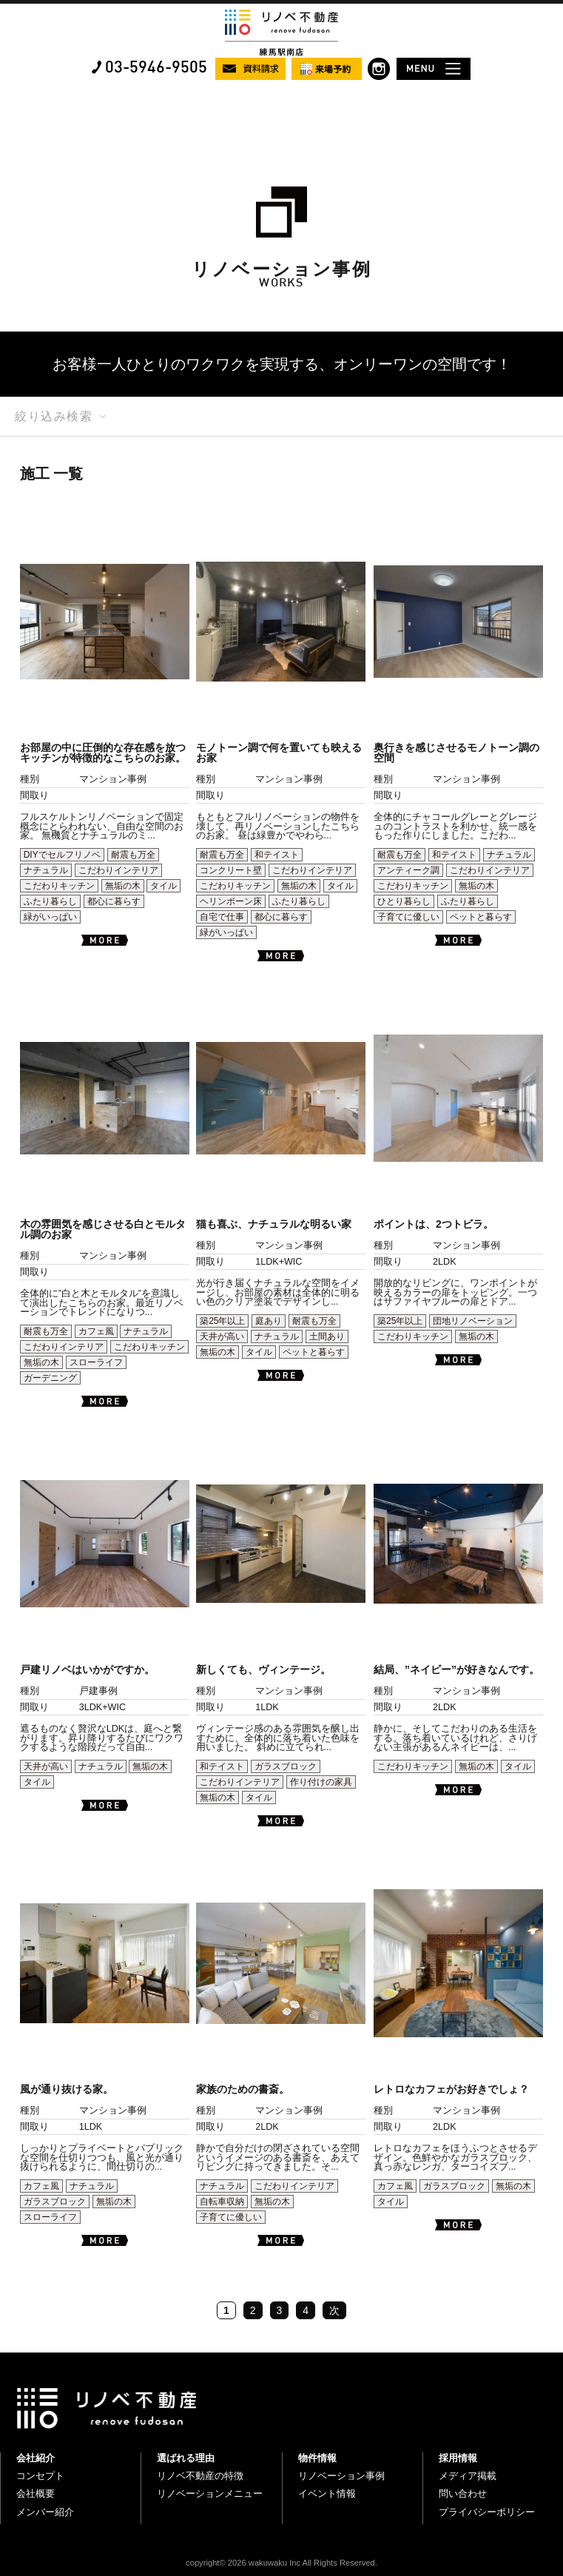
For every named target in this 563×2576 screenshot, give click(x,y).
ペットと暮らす (481, 917)
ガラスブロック (285, 1766)
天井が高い (222, 1336)
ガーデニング (50, 1378)
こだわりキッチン (59, 886)
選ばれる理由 (186, 2458)
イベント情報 (327, 2493)
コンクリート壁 (231, 870)
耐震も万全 (133, 855)
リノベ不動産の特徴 (200, 2476)
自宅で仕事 (222, 917)
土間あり (327, 1336)
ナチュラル (46, 870)
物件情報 (317, 2458)
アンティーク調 (408, 870)
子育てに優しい (408, 917)
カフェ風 (96, 1331)
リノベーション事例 (341, 2476)
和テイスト (276, 855)
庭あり (268, 1321)
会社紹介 (35, 2458)
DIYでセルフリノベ (62, 855)
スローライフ (96, 1362)
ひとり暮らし (404, 901)
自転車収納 (222, 2201)
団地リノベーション (473, 1321)
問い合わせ (463, 2493)
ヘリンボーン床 (231, 901)
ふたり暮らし (50, 901)
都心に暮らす (114, 901)
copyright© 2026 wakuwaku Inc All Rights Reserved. (281, 2562)
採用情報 (458, 2458)
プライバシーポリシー (487, 2512)
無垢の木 (123, 886)
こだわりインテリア (118, 870)
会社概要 (35, 2493)
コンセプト (40, 2476)
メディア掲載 (467, 2476)
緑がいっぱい (50, 917)
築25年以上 (222, 1321)
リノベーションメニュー (210, 2493)
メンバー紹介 (45, 2512)
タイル (163, 886)
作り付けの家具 (321, 1782)
